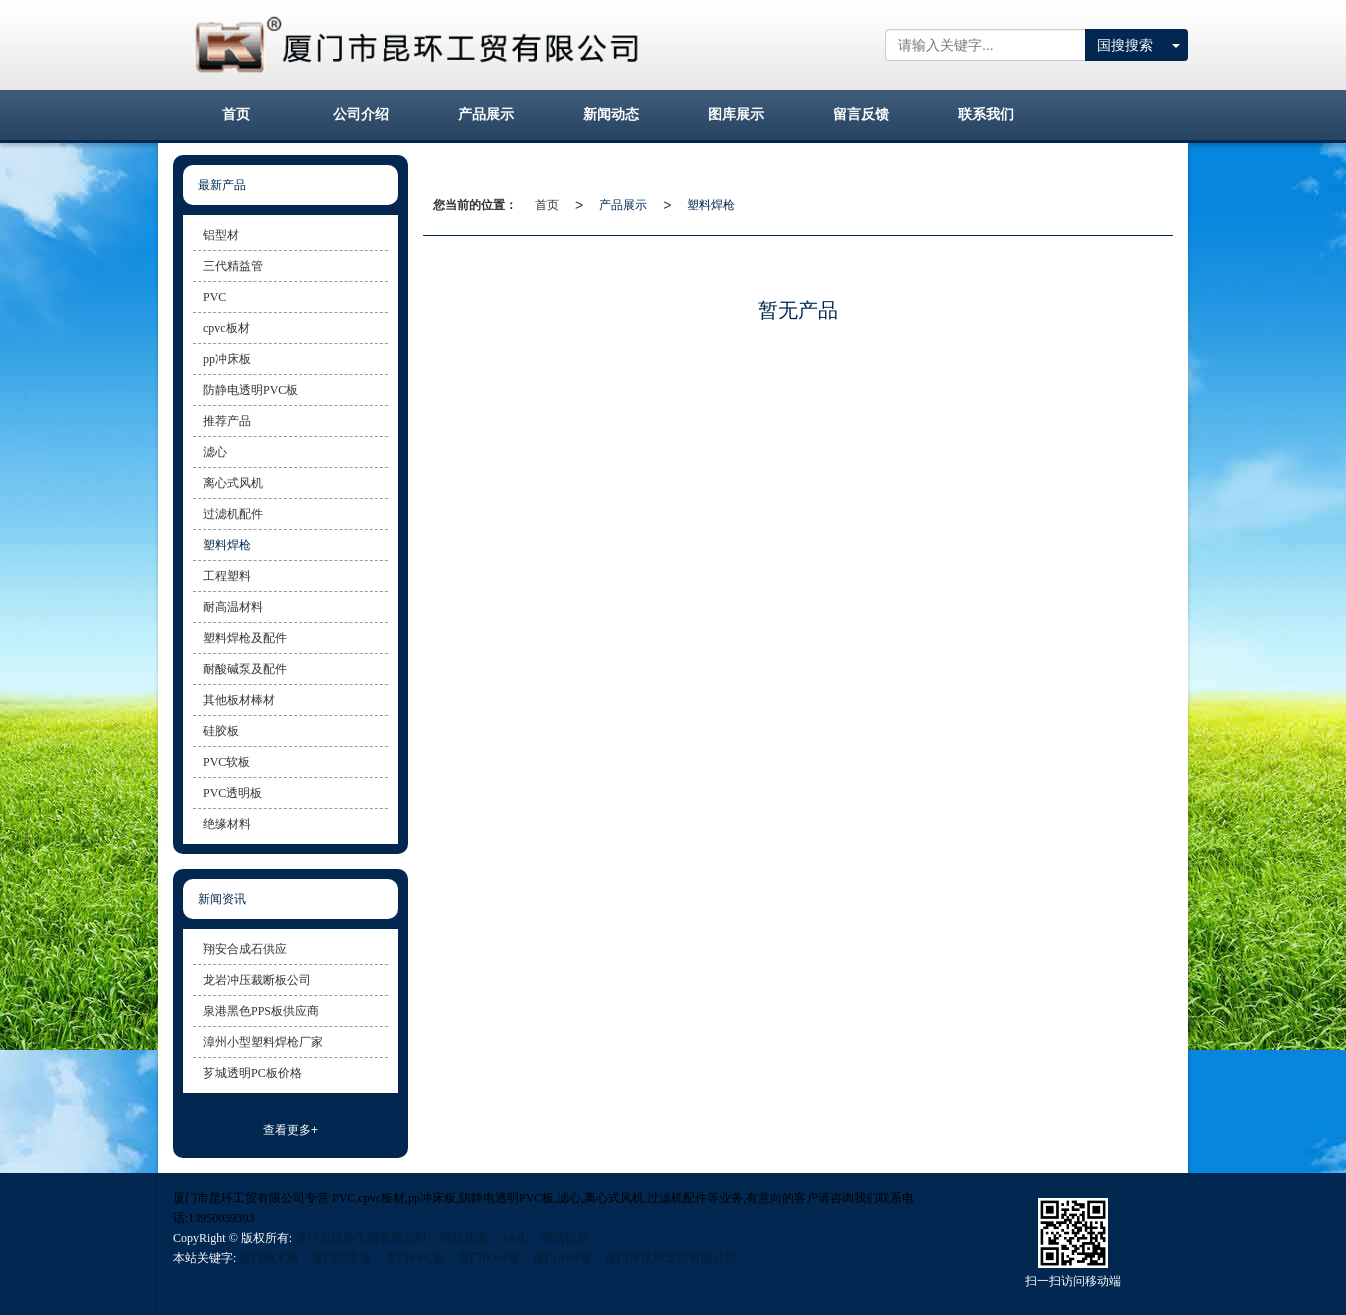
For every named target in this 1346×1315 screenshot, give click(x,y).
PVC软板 (226, 762)
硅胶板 (221, 731)
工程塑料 (227, 576)
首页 (547, 205)
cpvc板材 (226, 328)
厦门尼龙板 (342, 1258)
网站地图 (464, 1238)
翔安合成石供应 (245, 949)
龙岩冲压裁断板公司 (257, 980)
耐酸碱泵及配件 (245, 669)
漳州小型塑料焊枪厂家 (263, 1042)
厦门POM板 (489, 1258)
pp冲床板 (227, 359)
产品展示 (623, 205)
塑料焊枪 (711, 205)
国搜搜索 (1125, 45)
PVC (214, 297)
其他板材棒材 (239, 700)
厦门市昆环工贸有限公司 (361, 1238)
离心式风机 (233, 483)
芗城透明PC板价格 (252, 1073)
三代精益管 (233, 266)
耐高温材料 (233, 607)
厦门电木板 (269, 1258)
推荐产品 (227, 421)
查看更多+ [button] (290, 1130)
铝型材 (221, 235)
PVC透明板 (232, 793)
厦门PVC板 (414, 1258)
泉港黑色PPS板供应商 (261, 1011)
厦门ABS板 (562, 1258)
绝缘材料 (227, 824)
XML (514, 1238)
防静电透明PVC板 (250, 390)
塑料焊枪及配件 (245, 638)
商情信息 (565, 1238)
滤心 (215, 452)
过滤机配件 (233, 514)
